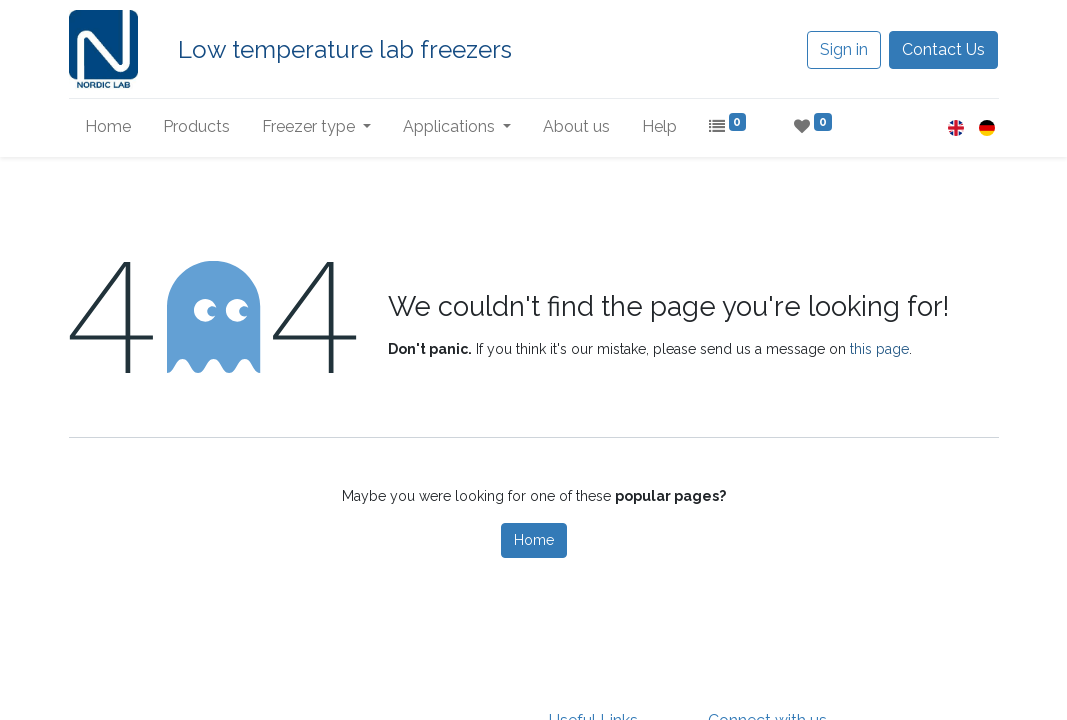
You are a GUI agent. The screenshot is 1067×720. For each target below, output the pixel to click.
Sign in (844, 49)
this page (879, 349)
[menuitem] (108, 127)
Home (534, 540)
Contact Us (943, 49)
